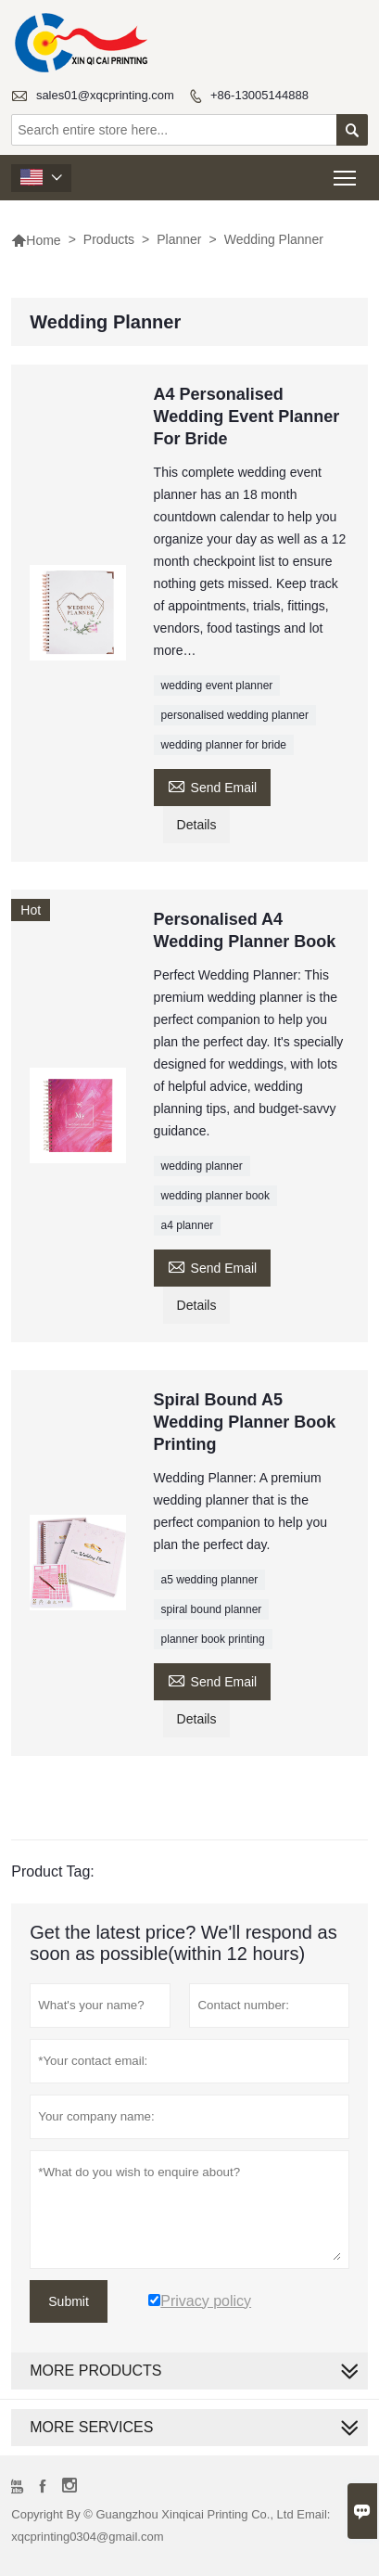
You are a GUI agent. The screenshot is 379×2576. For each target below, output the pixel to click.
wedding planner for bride (223, 744)
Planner (179, 239)
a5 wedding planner (210, 1579)
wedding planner (202, 1166)
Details (197, 824)
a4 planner (187, 1225)
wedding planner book (215, 1195)
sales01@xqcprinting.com (105, 95)
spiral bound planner (211, 1609)
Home (35, 240)
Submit (68, 2301)
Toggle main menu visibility (346, 172)
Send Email (213, 785)
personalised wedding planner (235, 715)
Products (108, 239)
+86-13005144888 (259, 95)
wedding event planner (217, 685)
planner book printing (213, 1639)
